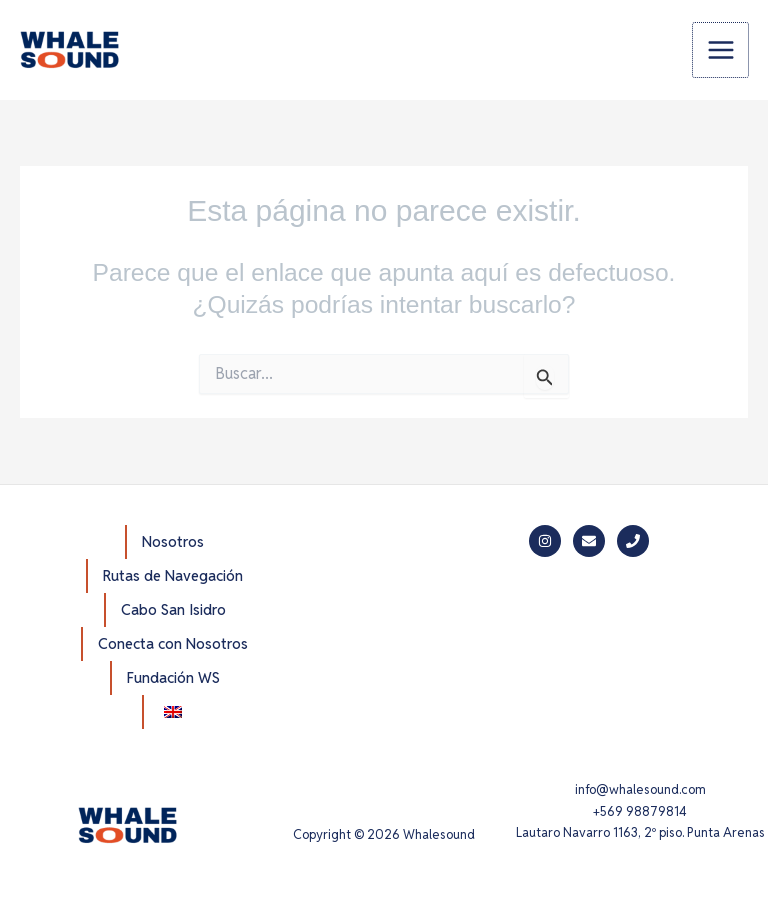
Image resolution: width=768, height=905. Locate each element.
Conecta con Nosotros (173, 643)
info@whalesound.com (640, 789)
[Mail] (589, 541)
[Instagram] (545, 541)
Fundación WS (173, 677)
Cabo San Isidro (173, 609)
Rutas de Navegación (173, 575)
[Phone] (633, 541)
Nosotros (173, 541)
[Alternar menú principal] (720, 50)
